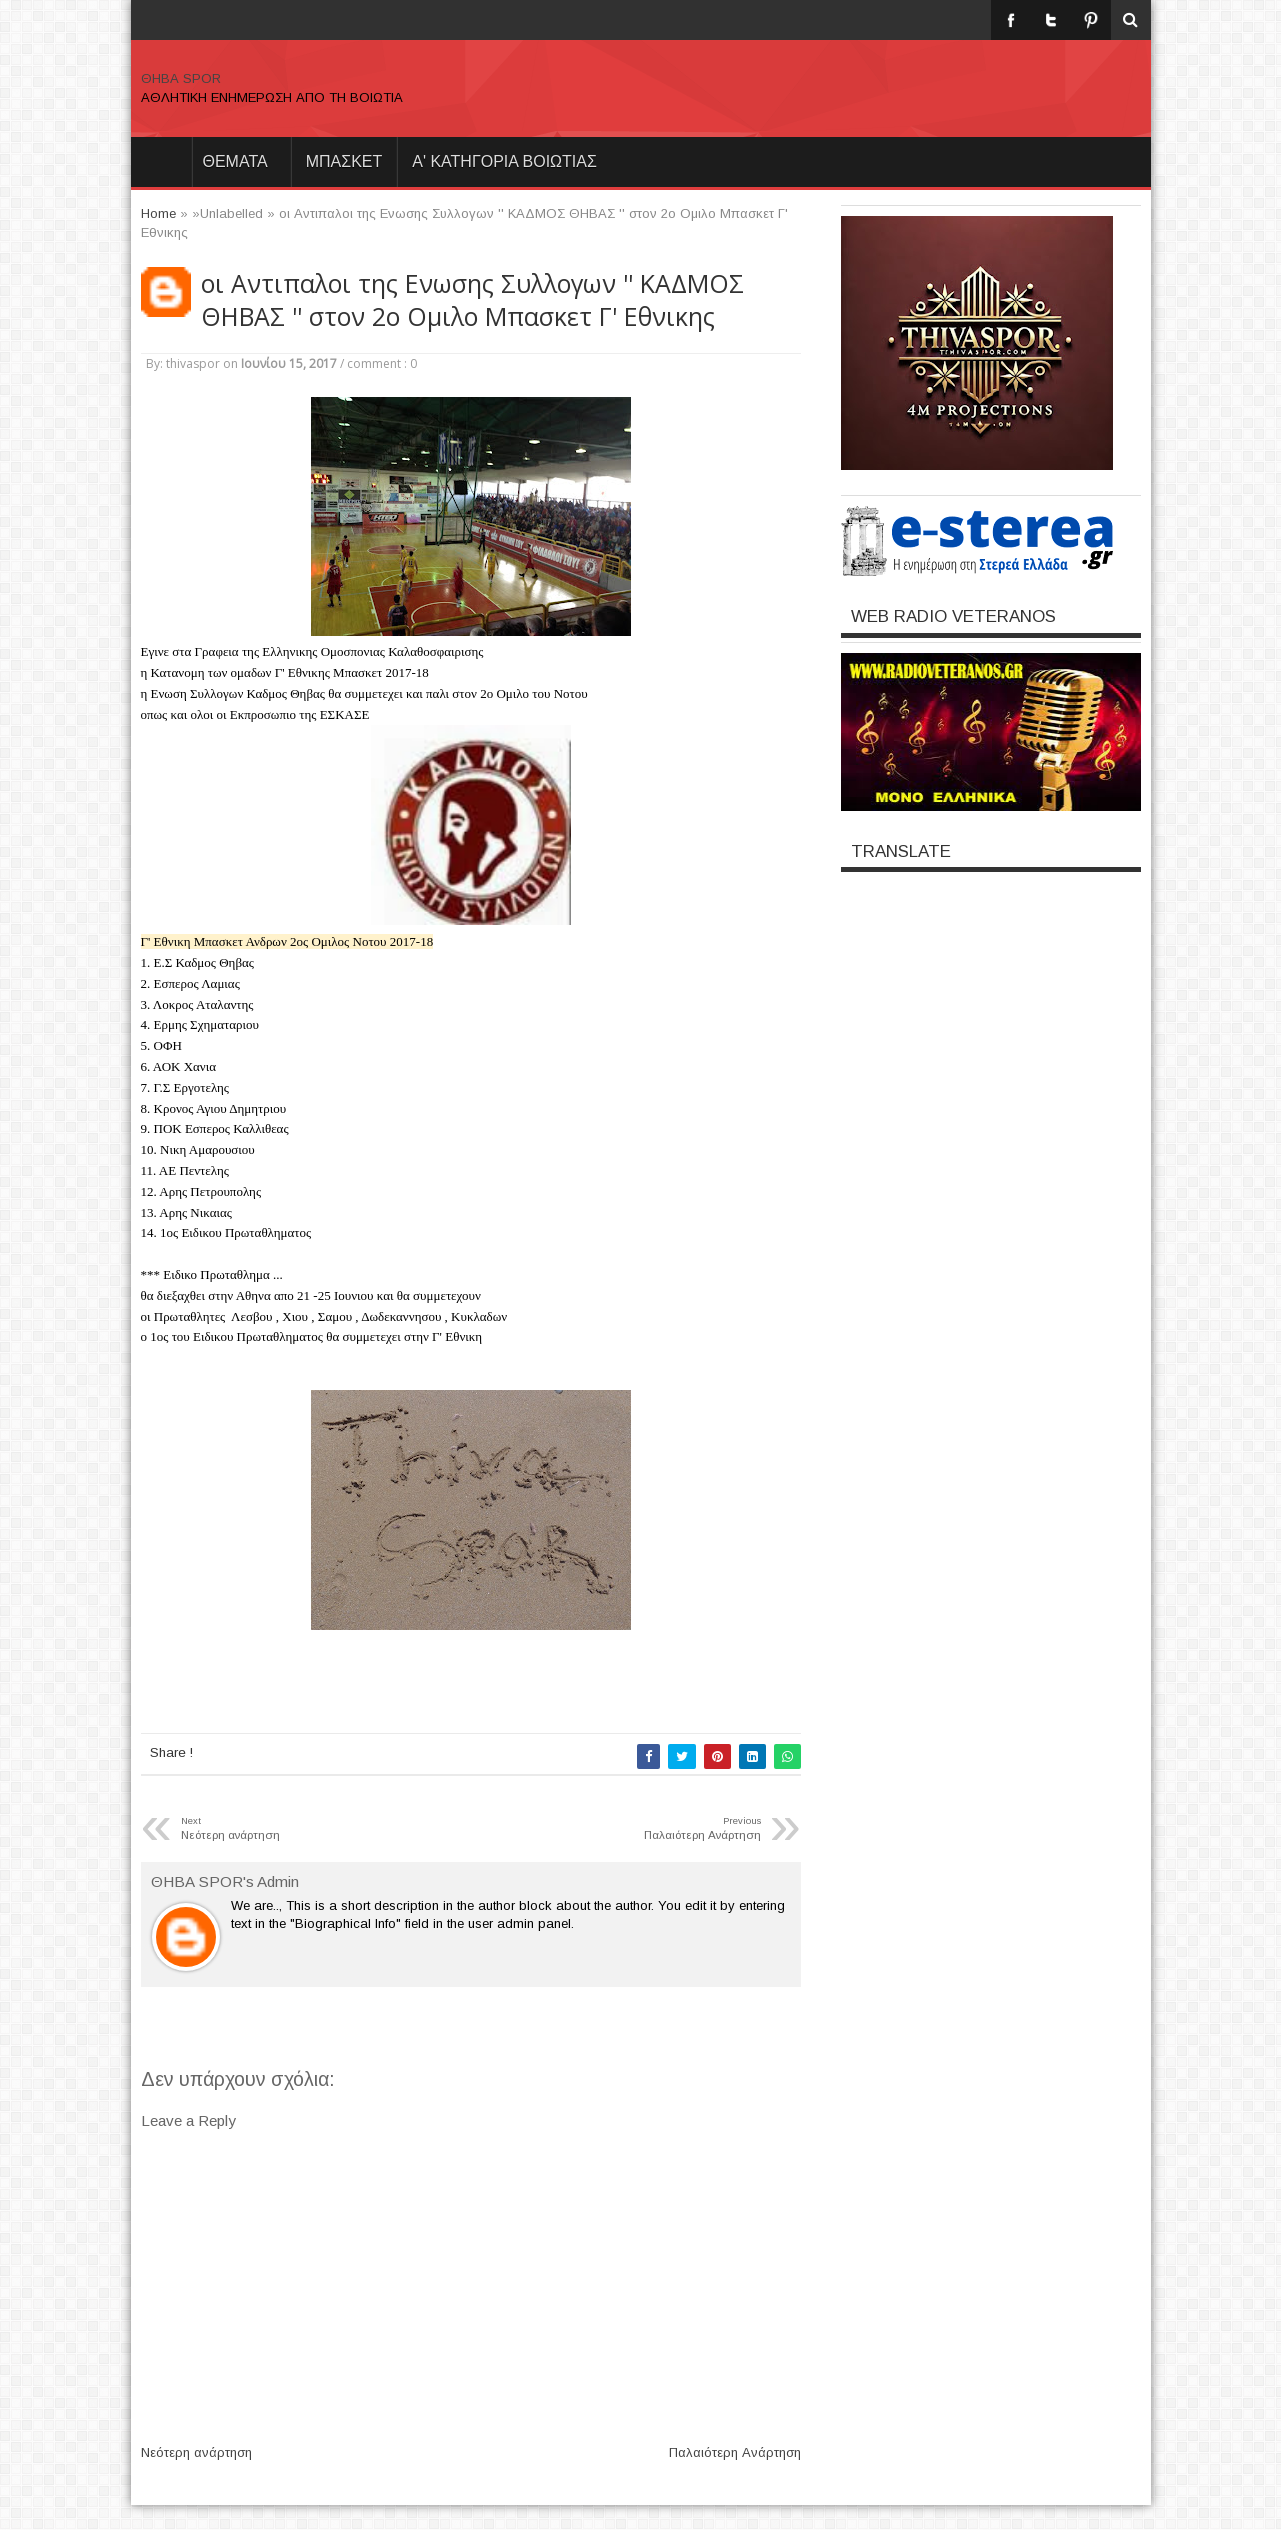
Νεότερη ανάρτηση (196, 2452)
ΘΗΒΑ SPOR (181, 78)
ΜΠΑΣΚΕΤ (344, 161)
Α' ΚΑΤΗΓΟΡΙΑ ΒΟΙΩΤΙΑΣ (504, 161)
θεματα (235, 161)
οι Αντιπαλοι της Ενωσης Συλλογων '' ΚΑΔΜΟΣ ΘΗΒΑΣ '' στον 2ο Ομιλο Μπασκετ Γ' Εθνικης (472, 300)
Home (161, 162)
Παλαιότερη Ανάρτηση (735, 2452)
